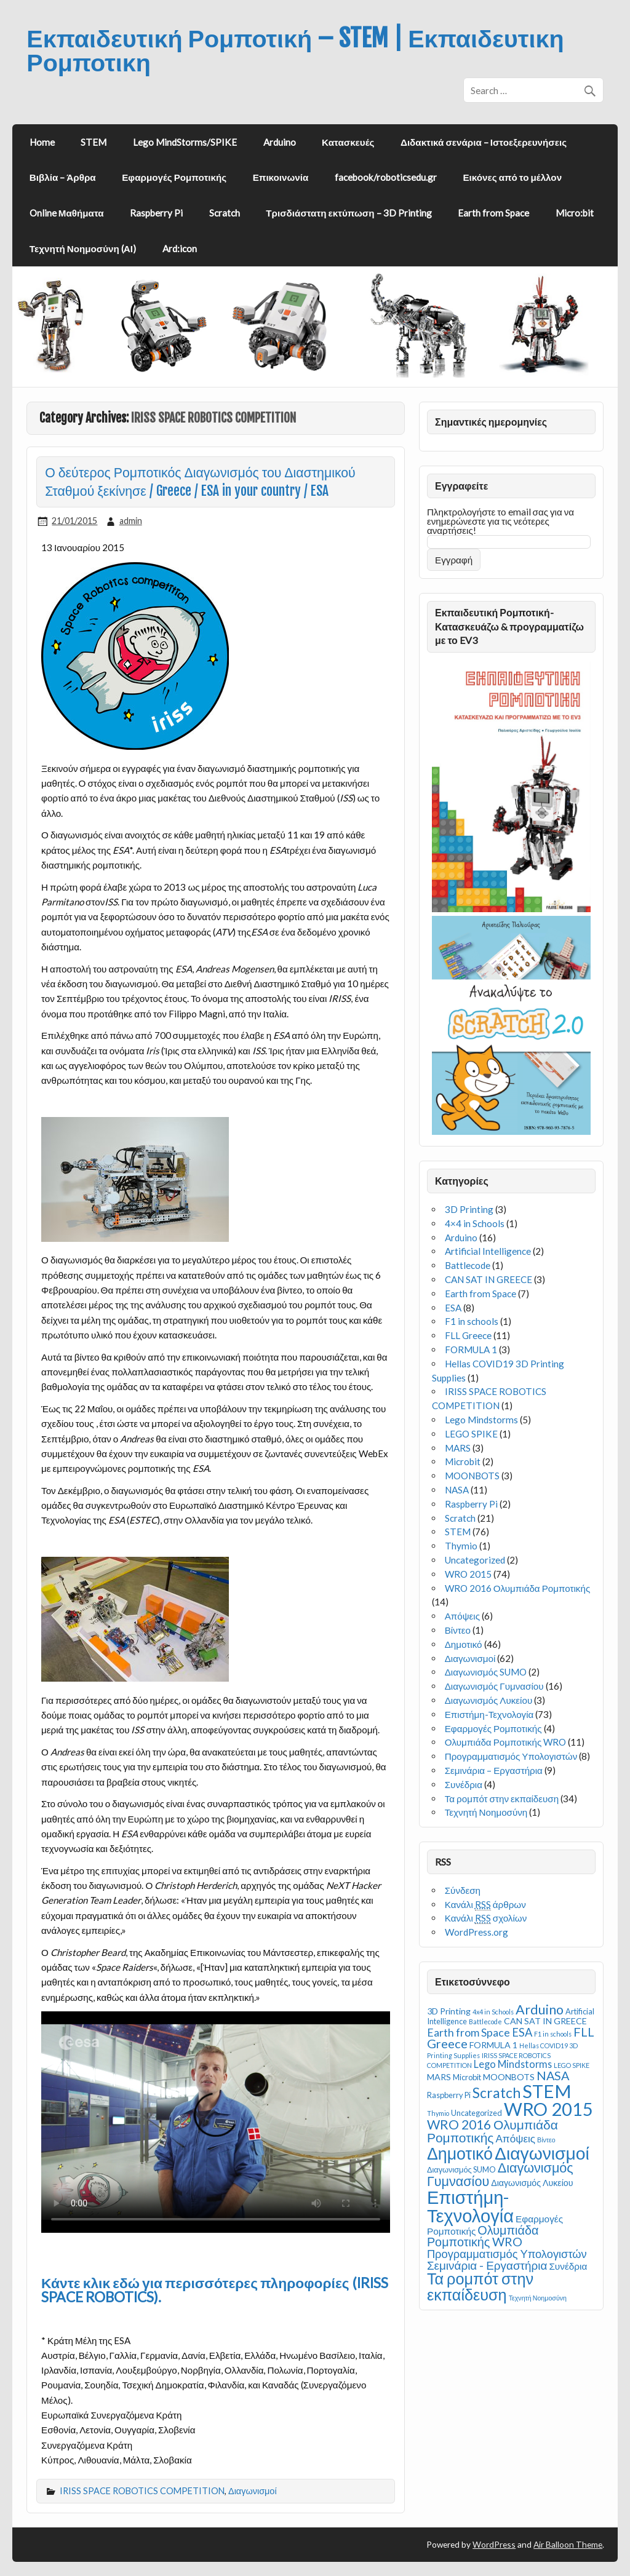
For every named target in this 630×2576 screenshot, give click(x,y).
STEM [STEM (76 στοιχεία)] (547, 2091)
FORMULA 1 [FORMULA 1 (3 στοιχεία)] (493, 2045)
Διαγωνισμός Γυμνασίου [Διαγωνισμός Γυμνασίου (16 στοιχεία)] (500, 2174)
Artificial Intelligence (488, 1251)
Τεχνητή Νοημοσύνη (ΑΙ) (83, 248)
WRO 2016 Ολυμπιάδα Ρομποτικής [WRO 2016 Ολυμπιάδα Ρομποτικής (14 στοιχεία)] (492, 2131)
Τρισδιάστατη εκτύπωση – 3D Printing (348, 212)
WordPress (494, 2544)
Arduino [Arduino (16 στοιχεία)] (540, 2009)
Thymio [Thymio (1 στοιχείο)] (438, 2113)
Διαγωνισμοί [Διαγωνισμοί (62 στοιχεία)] (542, 2152)
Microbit (462, 1461)
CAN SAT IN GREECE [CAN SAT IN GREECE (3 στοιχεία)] (545, 2021)
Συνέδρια (463, 1784)
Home (42, 142)
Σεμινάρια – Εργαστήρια (494, 1770)
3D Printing (469, 1209)
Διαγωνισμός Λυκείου (489, 1700)
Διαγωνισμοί (252, 2491)
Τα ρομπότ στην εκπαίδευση (502, 1798)
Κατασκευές (348, 142)
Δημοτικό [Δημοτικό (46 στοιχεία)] (460, 2153)
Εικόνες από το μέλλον (512, 177)
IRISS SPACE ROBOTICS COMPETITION (142, 2491)
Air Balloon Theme (567, 2544)
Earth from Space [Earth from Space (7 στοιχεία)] (468, 2032)
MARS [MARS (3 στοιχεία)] (439, 2077)
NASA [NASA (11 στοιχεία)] (552, 2075)
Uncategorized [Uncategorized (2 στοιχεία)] (476, 2113)
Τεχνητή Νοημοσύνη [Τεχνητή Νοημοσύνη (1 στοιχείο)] (538, 2298)
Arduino (279, 142)
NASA (457, 1489)
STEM (93, 142)
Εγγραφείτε (461, 485)
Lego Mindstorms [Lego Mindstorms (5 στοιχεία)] (513, 2064)
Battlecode (467, 1265)
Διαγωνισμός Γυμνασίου (494, 1685)
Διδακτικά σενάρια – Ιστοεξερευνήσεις (484, 142)
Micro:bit (575, 212)
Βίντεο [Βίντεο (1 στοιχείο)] (546, 2140)
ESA (453, 1307)
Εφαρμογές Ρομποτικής (174, 177)
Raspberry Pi (156, 212)
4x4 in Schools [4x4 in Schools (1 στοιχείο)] (493, 2012)
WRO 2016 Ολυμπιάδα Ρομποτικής (518, 1588)
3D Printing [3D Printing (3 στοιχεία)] (449, 2011)
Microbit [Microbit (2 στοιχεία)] (467, 2077)
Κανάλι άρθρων (485, 1904)
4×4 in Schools (474, 1223)
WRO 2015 (468, 1574)
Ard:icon (179, 248)
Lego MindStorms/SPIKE (185, 142)
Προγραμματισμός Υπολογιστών (511, 1756)
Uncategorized (475, 1559)
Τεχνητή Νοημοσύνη (486, 1812)
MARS (458, 1447)
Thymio (461, 1545)
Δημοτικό (463, 1644)
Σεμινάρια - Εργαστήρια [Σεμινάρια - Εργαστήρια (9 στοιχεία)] (487, 2265)
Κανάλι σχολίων (486, 1918)
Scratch (224, 212)
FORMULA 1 (471, 1349)
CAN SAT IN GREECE (488, 1279)
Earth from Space (493, 212)
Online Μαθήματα (67, 212)
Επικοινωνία (281, 177)
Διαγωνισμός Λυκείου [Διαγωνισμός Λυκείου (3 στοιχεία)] (532, 2182)
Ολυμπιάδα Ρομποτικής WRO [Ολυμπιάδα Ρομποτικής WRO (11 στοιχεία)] (483, 2235)
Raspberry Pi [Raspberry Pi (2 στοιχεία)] (449, 2095)
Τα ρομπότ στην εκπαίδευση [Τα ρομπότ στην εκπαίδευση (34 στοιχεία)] (480, 2286)
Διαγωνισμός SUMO (486, 1671)
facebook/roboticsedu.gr (386, 177)
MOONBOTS (472, 1475)
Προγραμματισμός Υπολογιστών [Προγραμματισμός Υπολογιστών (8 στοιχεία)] (507, 2253)
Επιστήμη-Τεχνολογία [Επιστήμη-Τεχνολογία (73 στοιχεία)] (470, 2205)
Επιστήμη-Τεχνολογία (489, 1714)
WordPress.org (476, 1932)
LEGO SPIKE (471, 1433)
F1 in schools (471, 1321)
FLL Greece (468, 1335)
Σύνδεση (462, 1890)
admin (130, 520)
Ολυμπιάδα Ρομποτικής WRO (506, 1741)
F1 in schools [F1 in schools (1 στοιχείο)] (553, 2034)
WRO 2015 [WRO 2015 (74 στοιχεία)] (548, 2109)
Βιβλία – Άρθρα (63, 177)
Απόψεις (462, 1615)
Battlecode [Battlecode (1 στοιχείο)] (485, 2021)
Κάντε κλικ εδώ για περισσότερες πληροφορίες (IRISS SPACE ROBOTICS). (214, 2289)
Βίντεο (458, 1630)
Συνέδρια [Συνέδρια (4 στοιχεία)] (568, 2266)
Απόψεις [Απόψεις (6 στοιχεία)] (515, 2138)
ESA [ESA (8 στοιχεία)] (522, 2032)
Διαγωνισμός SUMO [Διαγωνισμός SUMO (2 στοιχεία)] (461, 2169)
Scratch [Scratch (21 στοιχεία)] (496, 2092)
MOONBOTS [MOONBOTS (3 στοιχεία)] (509, 2077)
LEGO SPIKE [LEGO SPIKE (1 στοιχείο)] (571, 2065)
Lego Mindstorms (481, 1419)
